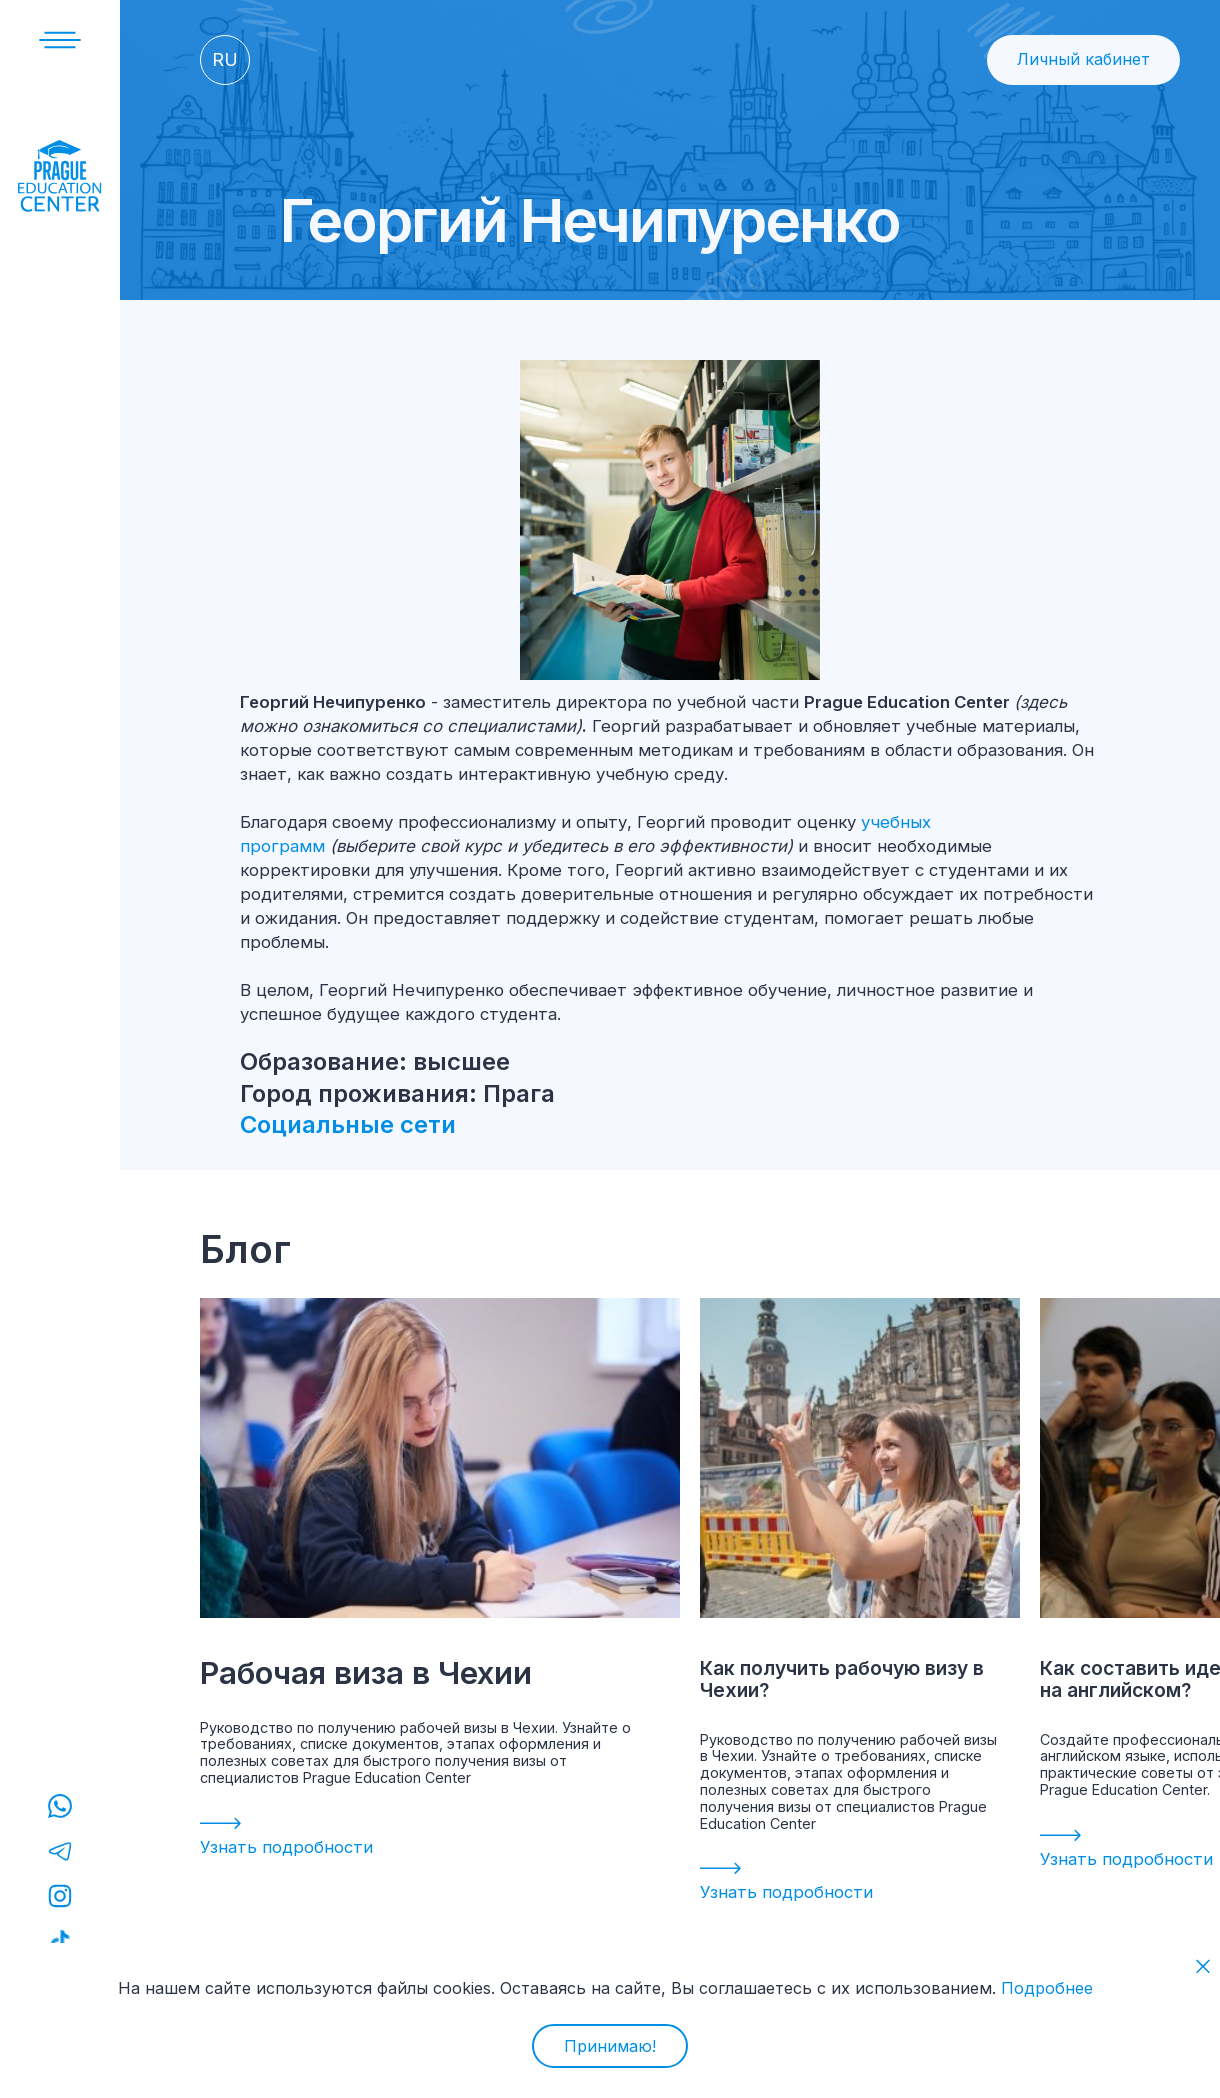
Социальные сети (351, 1124)
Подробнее (1047, 1988)
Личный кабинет (1083, 59)
